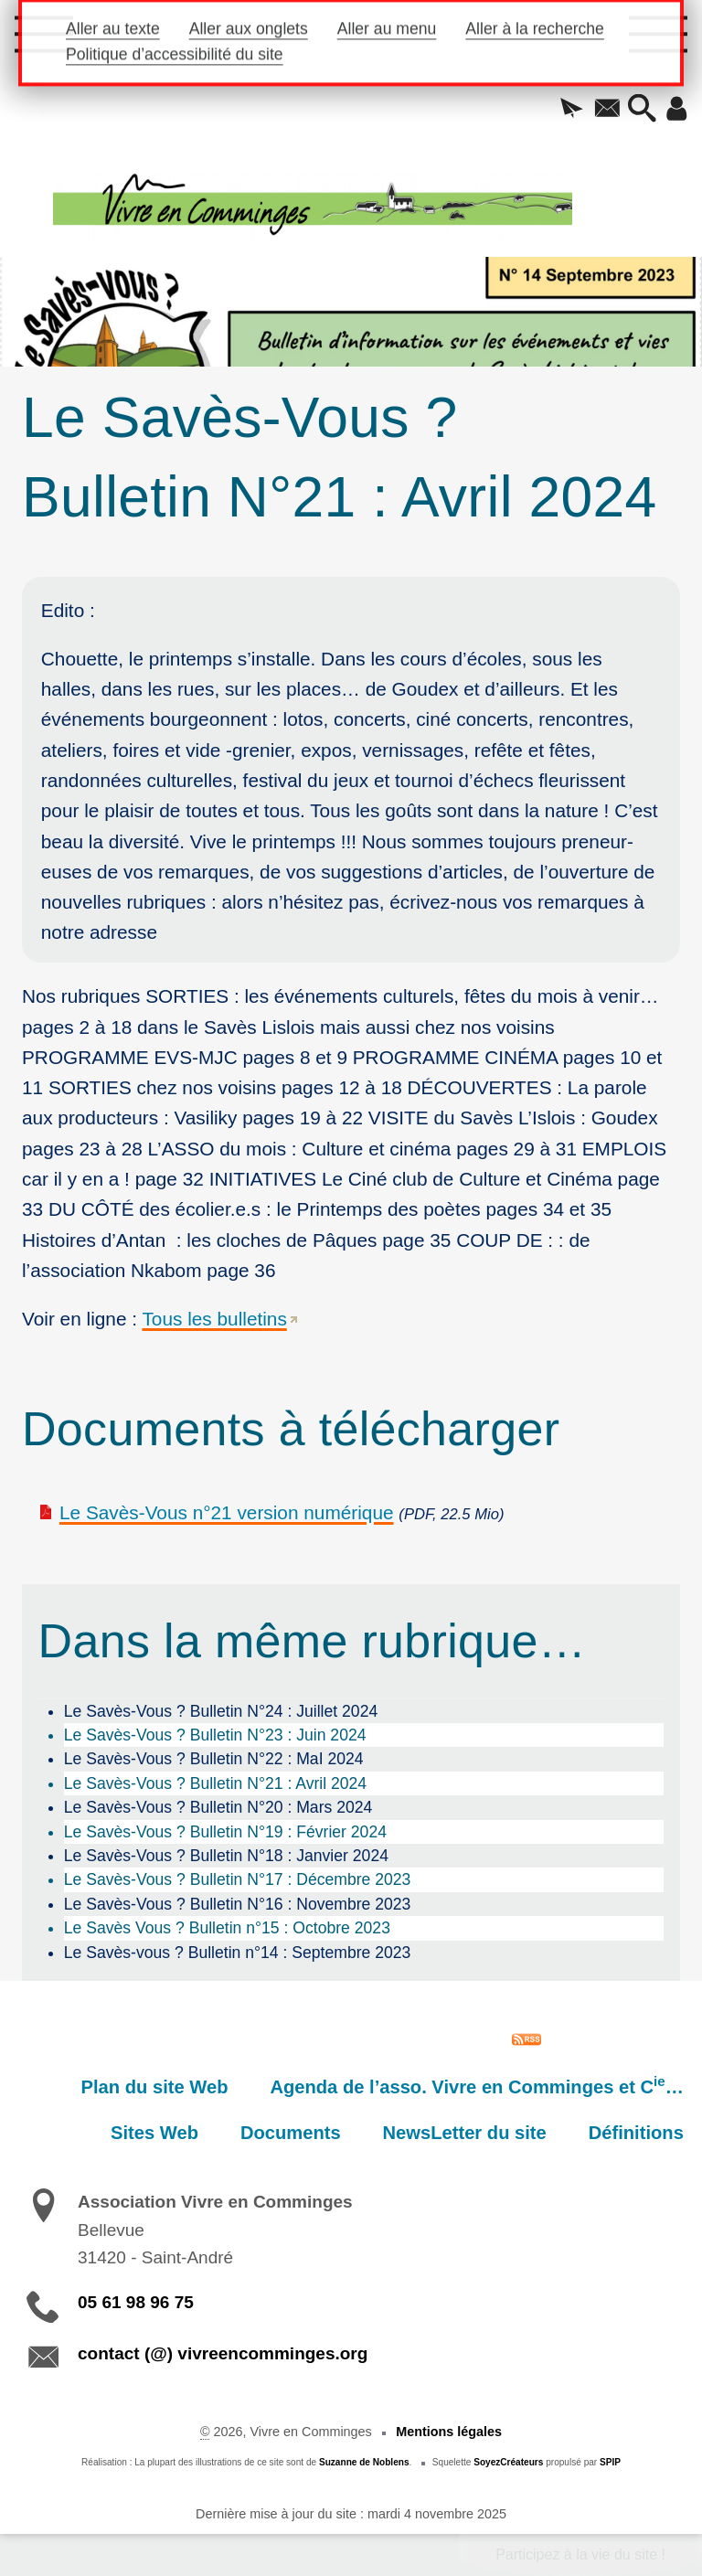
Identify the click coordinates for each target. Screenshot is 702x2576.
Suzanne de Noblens (364, 2462)
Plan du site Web (155, 2087)
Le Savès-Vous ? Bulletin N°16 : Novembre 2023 (237, 1904)
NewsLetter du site (465, 2133)
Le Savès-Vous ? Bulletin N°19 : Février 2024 (225, 1832)
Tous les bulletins (214, 1318)
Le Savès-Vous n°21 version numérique (226, 1512)
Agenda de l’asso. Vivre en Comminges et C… (476, 2085)
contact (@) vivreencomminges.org (222, 2353)
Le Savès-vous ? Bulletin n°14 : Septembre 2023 (237, 1952)
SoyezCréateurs (508, 2462)
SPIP (610, 2462)
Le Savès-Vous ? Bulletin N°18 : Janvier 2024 (226, 1856)
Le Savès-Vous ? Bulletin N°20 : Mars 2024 (218, 1807)
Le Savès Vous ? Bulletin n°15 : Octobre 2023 (227, 1928)
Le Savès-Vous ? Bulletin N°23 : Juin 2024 (215, 1735)
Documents (290, 2133)
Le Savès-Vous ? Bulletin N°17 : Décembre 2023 (237, 1879)
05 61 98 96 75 (136, 2302)
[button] (572, 110)
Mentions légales (449, 2431)
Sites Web (154, 2133)
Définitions (636, 2133)
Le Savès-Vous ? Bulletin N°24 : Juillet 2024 (221, 1711)
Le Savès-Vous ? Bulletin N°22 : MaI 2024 (214, 1759)
